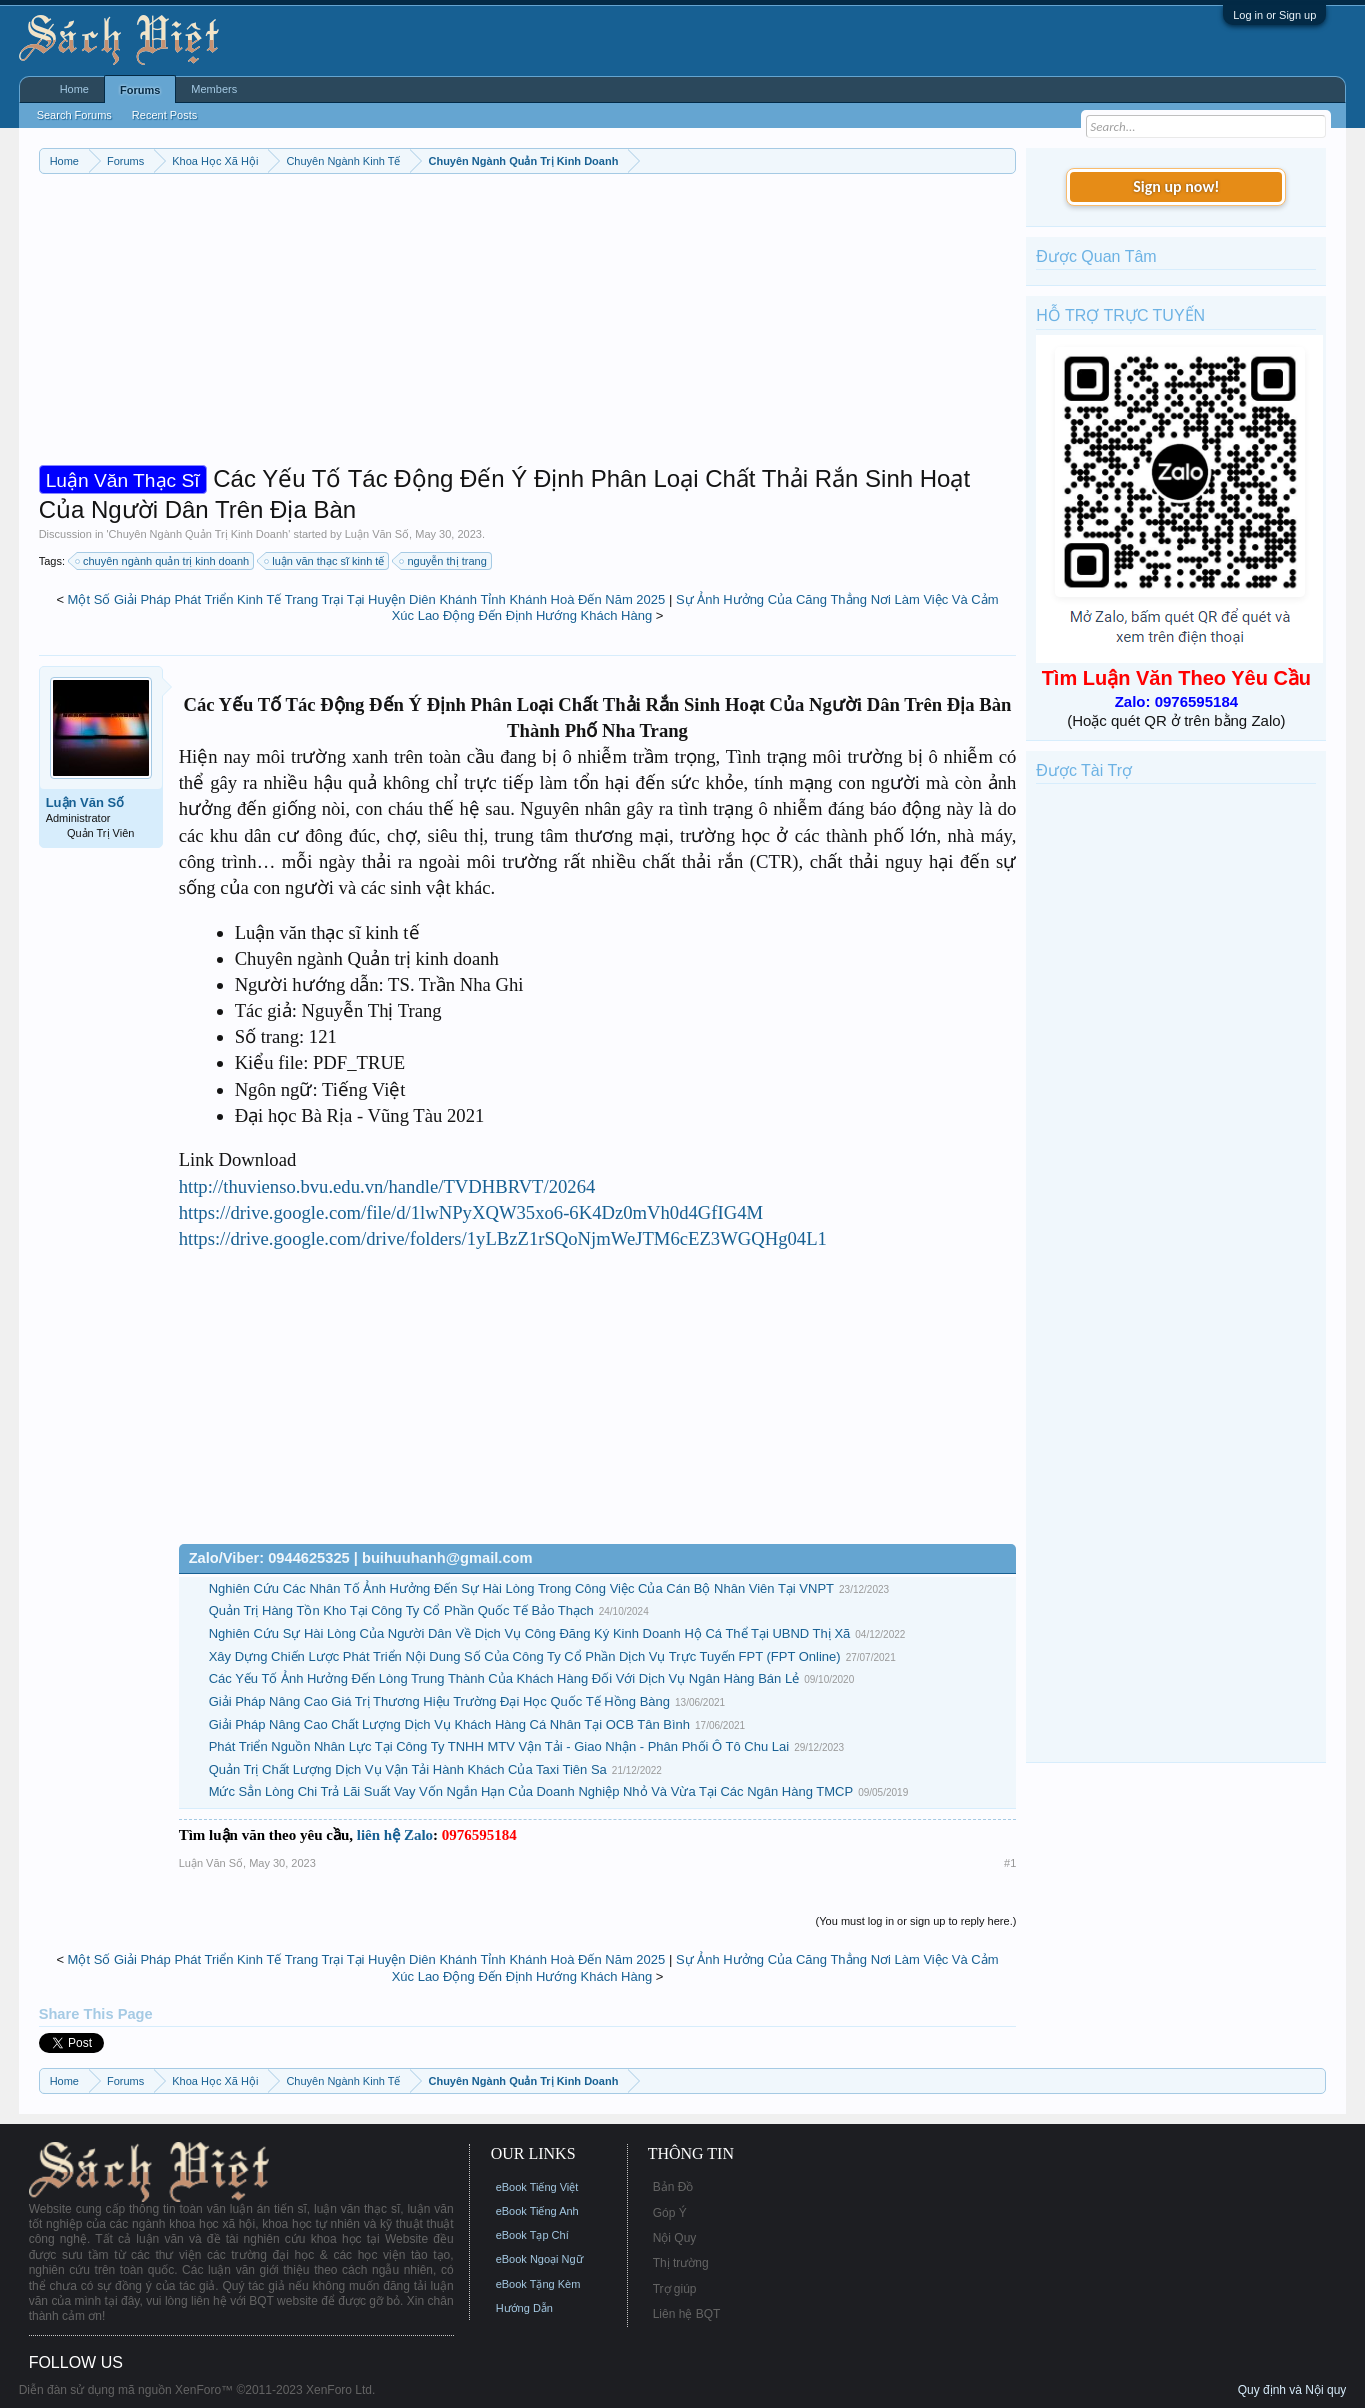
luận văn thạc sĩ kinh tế (325, 561)
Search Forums (74, 115)
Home (74, 89)
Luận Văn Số (377, 534)
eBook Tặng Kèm (538, 2284)
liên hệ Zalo (395, 1835)
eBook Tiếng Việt (537, 2187)
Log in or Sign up (1274, 15)
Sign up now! (1176, 186)
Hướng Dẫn (524, 2308)
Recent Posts (164, 115)
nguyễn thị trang (443, 561)
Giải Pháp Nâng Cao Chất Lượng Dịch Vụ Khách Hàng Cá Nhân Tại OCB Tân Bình (449, 1724)
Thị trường (681, 2263)
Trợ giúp (675, 2289)
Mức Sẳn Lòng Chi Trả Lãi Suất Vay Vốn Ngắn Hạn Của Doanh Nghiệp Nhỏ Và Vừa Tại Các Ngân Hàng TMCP (531, 1791)
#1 (1010, 1863)
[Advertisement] (528, 324)
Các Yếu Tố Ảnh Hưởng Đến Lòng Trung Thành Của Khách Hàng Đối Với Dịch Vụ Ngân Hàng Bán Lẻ (504, 1678)
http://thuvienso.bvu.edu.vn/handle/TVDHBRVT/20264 (387, 1186)
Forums (140, 90)
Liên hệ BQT (687, 2314)
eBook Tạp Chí (532, 2235)
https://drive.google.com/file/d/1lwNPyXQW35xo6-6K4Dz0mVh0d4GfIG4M (471, 1212)
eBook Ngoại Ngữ (539, 2259)
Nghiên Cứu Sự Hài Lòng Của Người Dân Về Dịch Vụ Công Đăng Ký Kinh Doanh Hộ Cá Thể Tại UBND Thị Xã (530, 1633)
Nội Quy (675, 2238)
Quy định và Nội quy (1292, 2390)
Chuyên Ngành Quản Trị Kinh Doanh (199, 534)
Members (214, 89)
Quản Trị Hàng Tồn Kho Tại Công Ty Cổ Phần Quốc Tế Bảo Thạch (401, 1610)
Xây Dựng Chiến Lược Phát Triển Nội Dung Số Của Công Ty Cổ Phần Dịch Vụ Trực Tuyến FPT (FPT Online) (525, 1656)
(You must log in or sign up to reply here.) (916, 1921)
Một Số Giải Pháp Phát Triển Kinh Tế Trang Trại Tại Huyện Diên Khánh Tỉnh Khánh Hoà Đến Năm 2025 (367, 599)
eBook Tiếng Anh (537, 2211)
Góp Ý (670, 2213)
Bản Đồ (673, 2187)
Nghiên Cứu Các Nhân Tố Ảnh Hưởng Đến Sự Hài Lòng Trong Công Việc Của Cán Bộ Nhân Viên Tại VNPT (521, 1588)
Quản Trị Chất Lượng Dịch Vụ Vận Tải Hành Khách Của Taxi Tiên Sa (408, 1769)
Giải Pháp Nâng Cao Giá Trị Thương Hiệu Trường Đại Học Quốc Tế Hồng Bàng (439, 1701)
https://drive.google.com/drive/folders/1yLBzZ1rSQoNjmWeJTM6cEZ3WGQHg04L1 (503, 1238)
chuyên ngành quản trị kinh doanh (163, 561)
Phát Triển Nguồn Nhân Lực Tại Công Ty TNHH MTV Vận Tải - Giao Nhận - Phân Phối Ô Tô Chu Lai (499, 1746)
